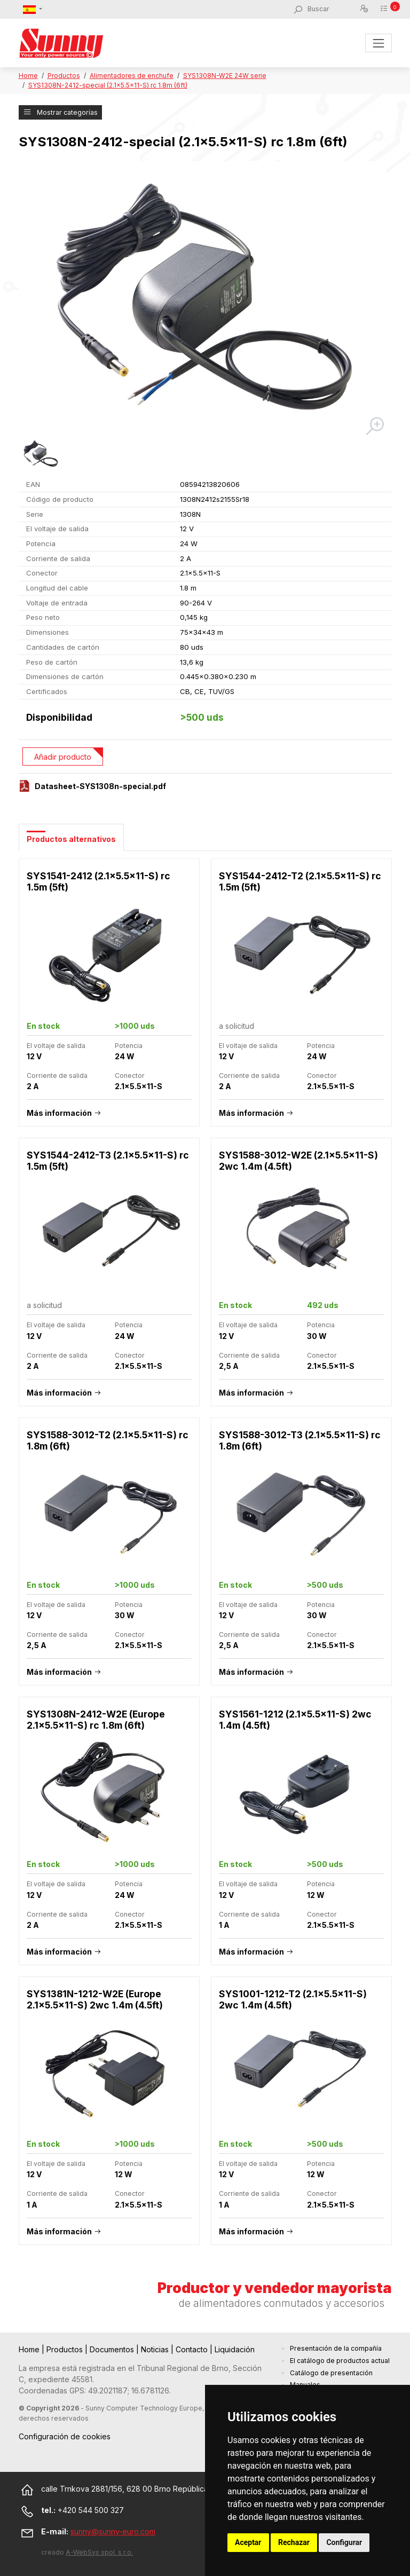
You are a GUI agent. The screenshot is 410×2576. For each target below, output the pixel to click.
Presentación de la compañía (336, 2348)
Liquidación (235, 2349)
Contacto (193, 2349)
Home (28, 76)
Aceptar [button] (248, 2542)
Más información (59, 1112)
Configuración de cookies (65, 2436)
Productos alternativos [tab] (71, 839)
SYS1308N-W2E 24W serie (224, 76)
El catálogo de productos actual (340, 2361)
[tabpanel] (205, 1557)
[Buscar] (333, 9)
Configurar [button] (344, 2542)
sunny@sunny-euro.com (112, 2531)
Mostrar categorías (60, 112)
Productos (64, 76)
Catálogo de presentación (331, 2373)
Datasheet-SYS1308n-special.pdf (100, 786)
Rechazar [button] (294, 2542)
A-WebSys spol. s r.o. (99, 2552)
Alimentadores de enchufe (132, 76)
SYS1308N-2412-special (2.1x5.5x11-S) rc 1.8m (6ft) (107, 85)
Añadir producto (62, 756)
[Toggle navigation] (378, 43)
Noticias (156, 2349)
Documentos (113, 2349)
